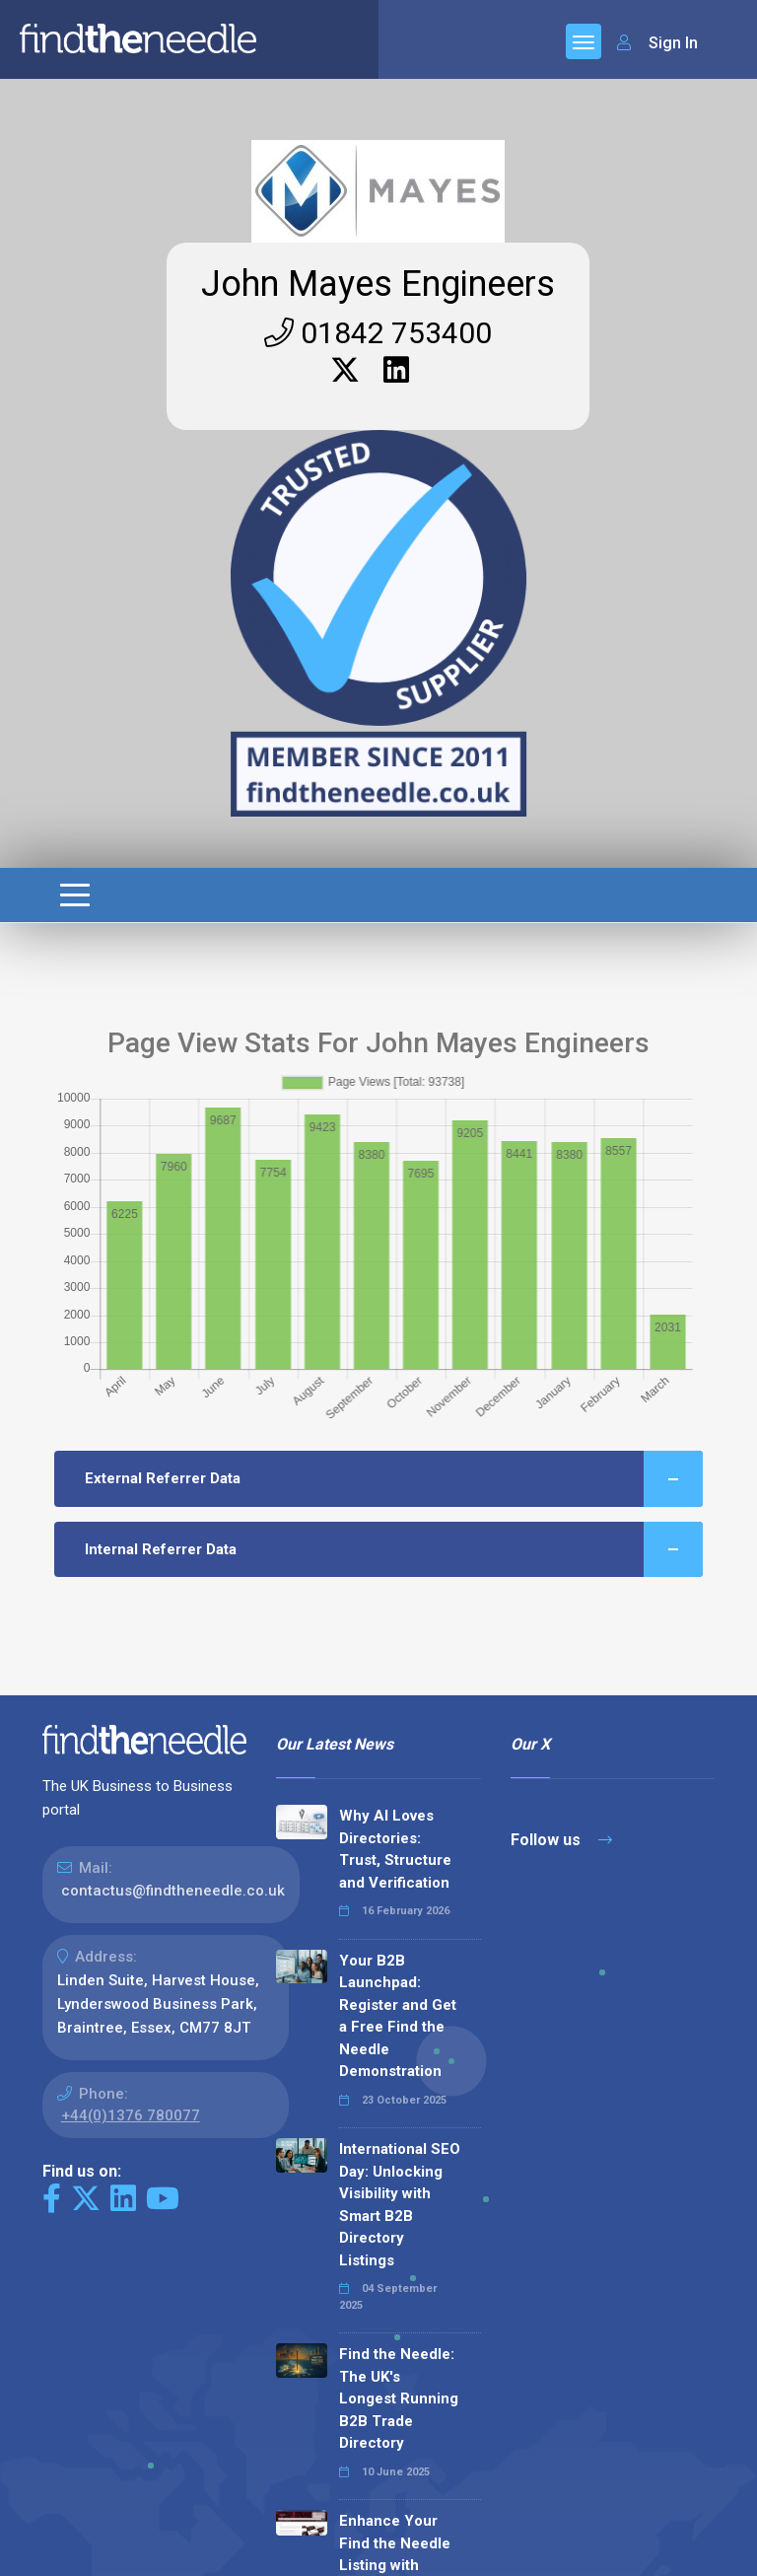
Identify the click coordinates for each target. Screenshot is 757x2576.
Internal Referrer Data (394, 1550)
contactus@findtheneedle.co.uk (173, 1890)
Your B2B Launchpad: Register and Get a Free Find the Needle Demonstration (397, 2016)
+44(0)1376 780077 (130, 2115)
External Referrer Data (394, 1479)
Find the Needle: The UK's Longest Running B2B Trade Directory (398, 2398)
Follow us (561, 1839)
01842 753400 (378, 333)
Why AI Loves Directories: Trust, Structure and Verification (395, 1849)
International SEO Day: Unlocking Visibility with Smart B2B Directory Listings (399, 2204)
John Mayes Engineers (378, 284)
